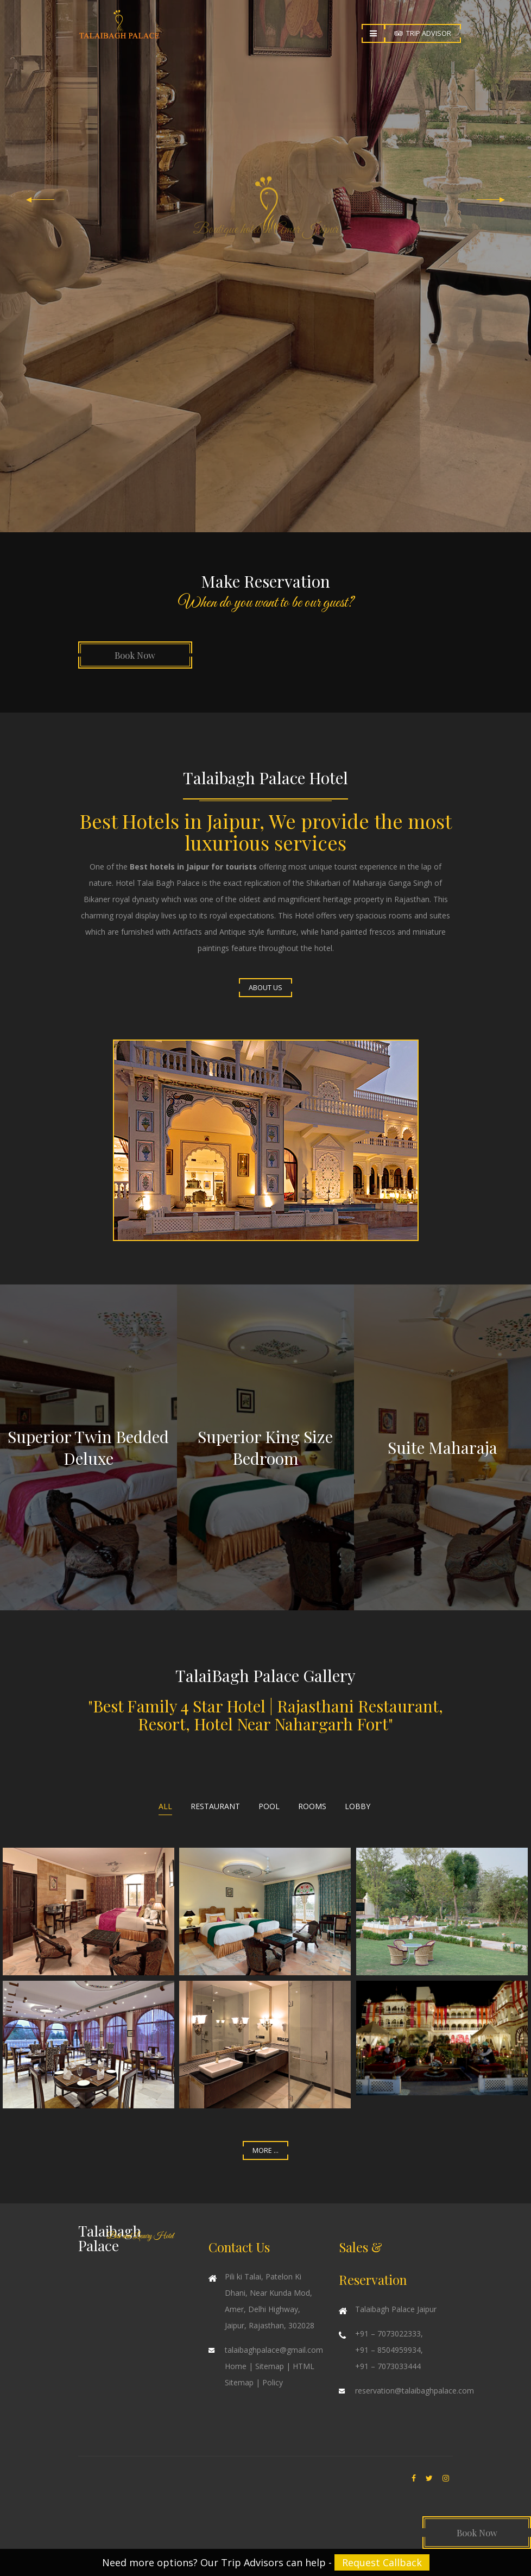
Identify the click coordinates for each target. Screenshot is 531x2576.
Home (235, 2366)
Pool (269, 1806)
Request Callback (382, 2562)
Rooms (312, 1806)
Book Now (135, 655)
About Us (265, 987)
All (165, 1806)
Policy (272, 2382)
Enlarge (88, 1911)
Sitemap (269, 2366)
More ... (265, 2150)
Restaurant (215, 1806)
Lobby (357, 1806)
